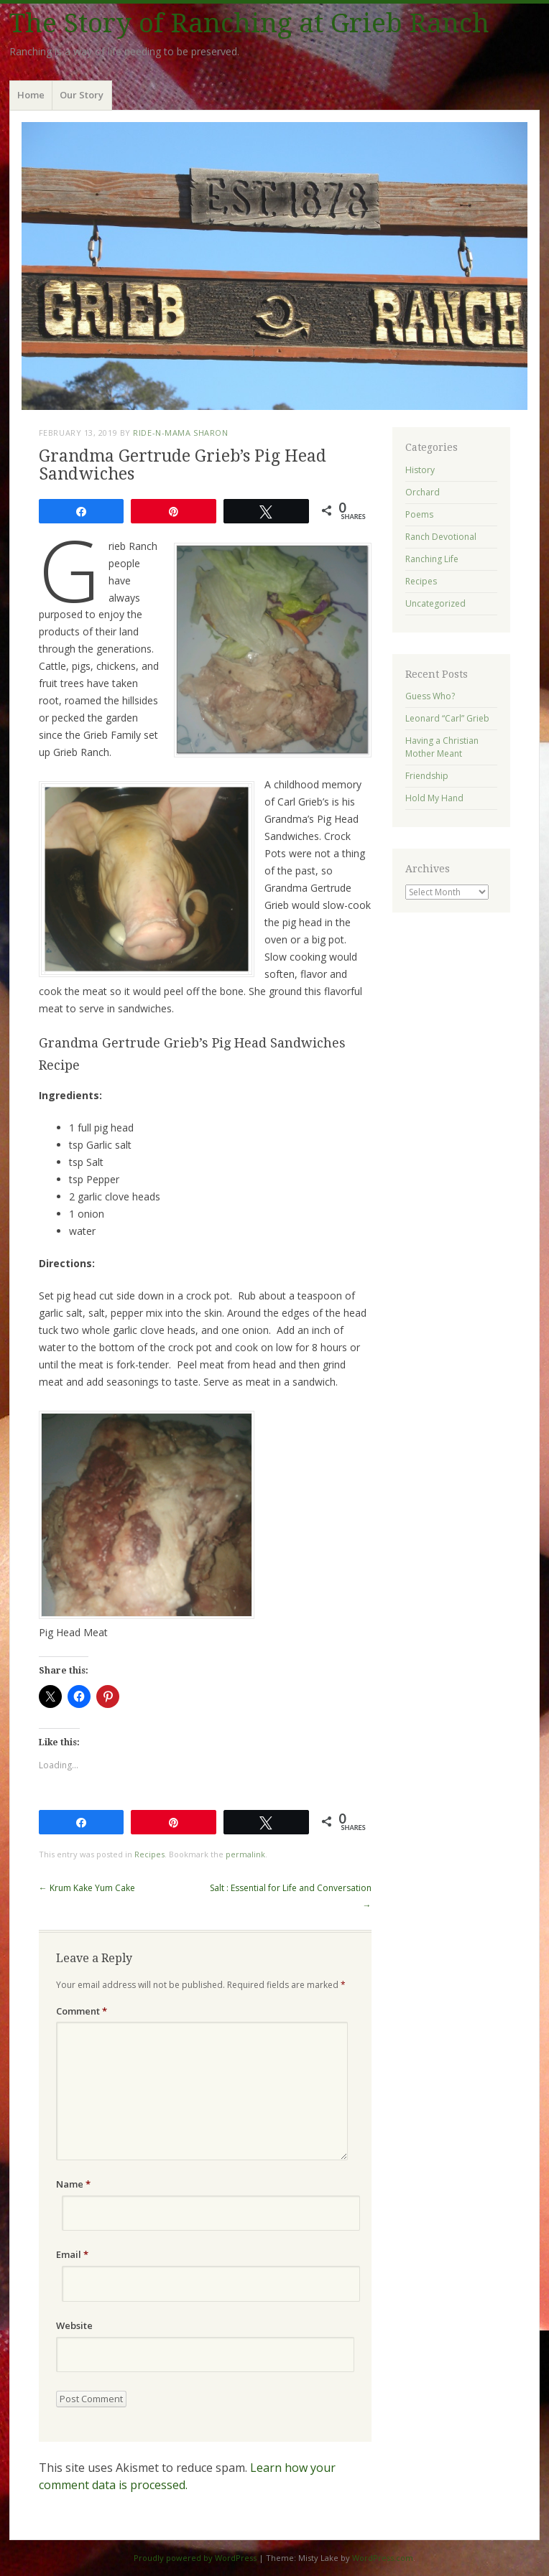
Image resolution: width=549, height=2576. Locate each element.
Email (72, 2254)
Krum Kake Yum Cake (87, 1888)
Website (74, 2325)
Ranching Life (431, 559)
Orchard (422, 492)
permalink (245, 1854)
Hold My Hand (434, 798)
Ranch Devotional (440, 537)
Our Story (81, 94)
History (420, 470)
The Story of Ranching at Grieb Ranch (249, 23)
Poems (419, 514)
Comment (81, 2011)
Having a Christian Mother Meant (442, 747)
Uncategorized (435, 603)
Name (73, 2184)
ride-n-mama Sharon (180, 432)
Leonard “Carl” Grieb (447, 718)
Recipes (149, 1854)
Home (31, 94)
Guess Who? (430, 696)
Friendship (426, 776)
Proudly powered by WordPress (195, 2557)
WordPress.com (382, 2557)
